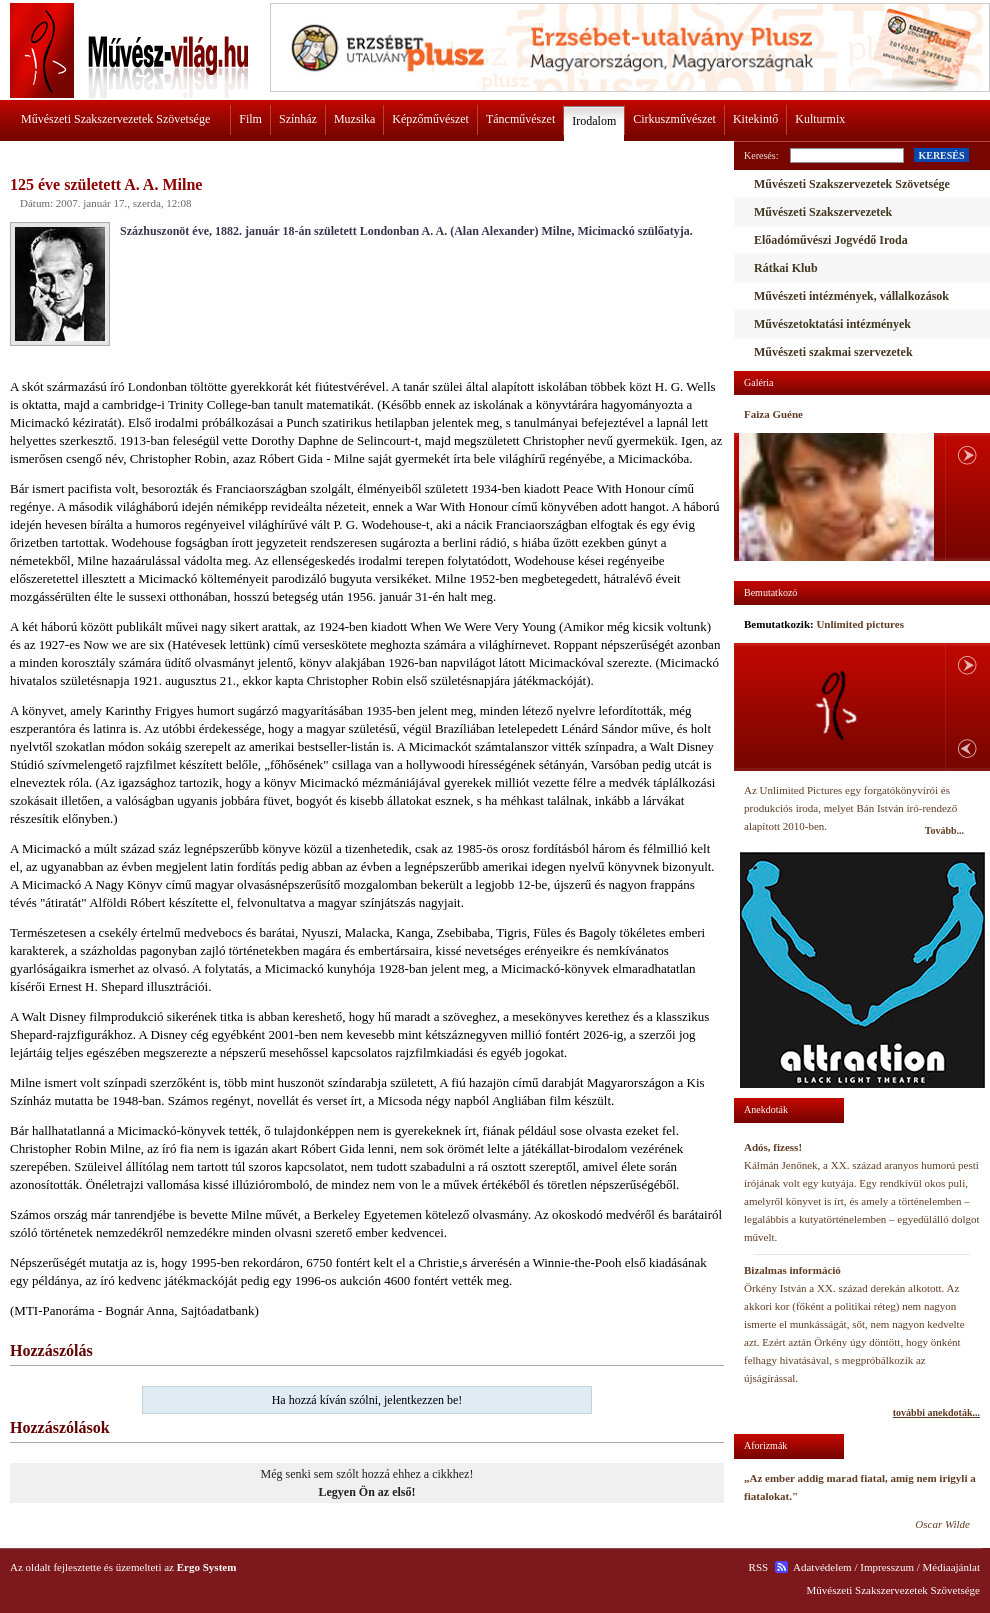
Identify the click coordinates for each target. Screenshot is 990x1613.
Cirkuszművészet (674, 119)
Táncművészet (520, 119)
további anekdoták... (936, 1412)
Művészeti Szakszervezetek (823, 212)
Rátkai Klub (786, 268)
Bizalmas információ (792, 1270)
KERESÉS (941, 155)
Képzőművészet (430, 119)
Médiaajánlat (951, 1567)
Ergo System (207, 1567)
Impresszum (887, 1567)
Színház (298, 119)
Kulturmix (820, 119)
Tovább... (944, 830)
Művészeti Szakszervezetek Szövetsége (115, 119)
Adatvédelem (822, 1567)
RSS (759, 1567)
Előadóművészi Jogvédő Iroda (831, 240)
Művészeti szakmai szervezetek (833, 352)
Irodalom (594, 121)
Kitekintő (755, 119)
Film (250, 119)
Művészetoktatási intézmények (832, 324)
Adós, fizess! (773, 1147)
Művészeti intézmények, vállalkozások (851, 296)
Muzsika (354, 119)
